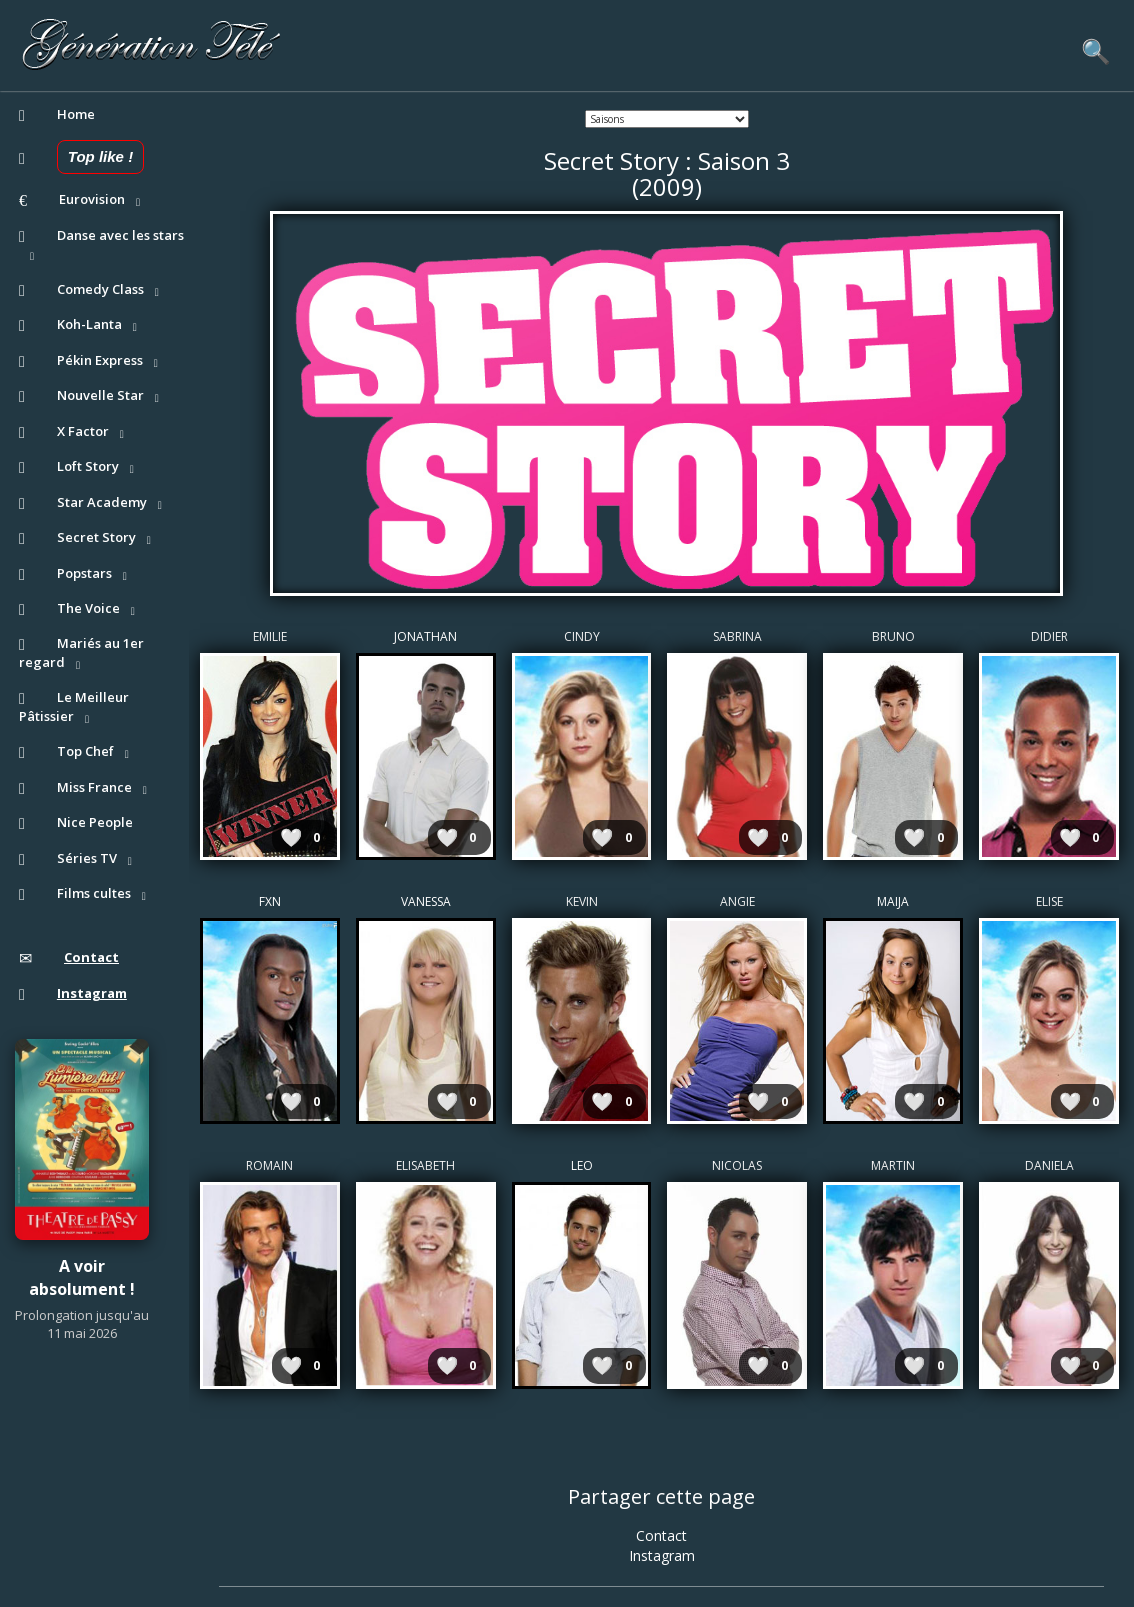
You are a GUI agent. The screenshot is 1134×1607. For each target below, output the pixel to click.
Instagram (662, 1555)
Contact (661, 1535)
